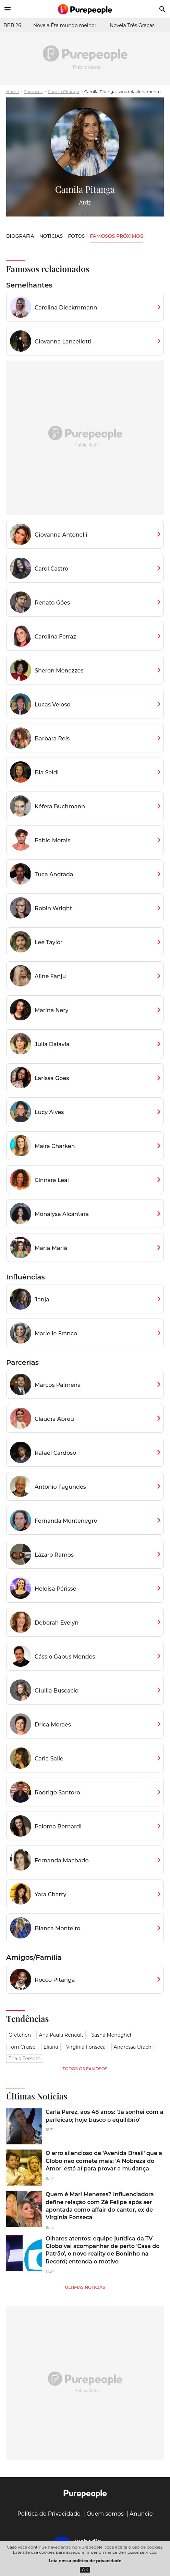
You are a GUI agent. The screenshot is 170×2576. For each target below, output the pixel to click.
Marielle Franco (56, 1333)
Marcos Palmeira (58, 1385)
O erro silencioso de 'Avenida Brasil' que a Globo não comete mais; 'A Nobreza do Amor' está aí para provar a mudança (104, 2161)
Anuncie (141, 2513)
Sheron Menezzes (59, 670)
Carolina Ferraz (55, 636)
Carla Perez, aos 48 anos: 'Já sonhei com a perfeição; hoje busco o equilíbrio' (104, 2116)
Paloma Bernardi (58, 1826)
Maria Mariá (51, 1248)
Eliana (51, 2047)
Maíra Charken (55, 1146)
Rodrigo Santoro (57, 1792)
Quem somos (105, 2513)
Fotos (76, 236)
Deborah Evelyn (56, 1622)
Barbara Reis (52, 738)
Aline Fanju (50, 976)
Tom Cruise (22, 2047)
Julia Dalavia (52, 1044)
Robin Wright (53, 908)
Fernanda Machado (62, 1860)
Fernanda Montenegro (66, 1521)
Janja (42, 1299)
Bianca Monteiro (58, 1928)
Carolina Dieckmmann (66, 307)
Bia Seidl (47, 772)
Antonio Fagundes (60, 1487)
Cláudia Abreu (54, 1419)
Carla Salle (49, 1758)
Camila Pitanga (63, 91)
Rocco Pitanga (55, 1980)
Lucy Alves (49, 1112)
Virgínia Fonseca (86, 2047)
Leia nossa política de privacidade (85, 2560)
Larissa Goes (52, 1078)
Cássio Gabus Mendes (65, 1656)
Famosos (33, 91)
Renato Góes (52, 602)
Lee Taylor (49, 942)
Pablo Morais (52, 840)
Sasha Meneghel (111, 2035)
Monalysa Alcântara (62, 1214)
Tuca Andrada (54, 874)
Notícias (51, 236)
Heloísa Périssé (55, 1588)
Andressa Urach (132, 2047)
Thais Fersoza (25, 2059)
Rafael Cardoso (55, 1453)
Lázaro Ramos (54, 1555)
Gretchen (20, 2035)
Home (12, 91)
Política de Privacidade (49, 2513)
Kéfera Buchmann (60, 806)
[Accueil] (85, 9)
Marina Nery (52, 1010)
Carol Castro (51, 568)
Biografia (20, 236)
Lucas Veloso (52, 704)
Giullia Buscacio (56, 1690)
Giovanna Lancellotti (63, 341)
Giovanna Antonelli (61, 534)
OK (85, 2569)
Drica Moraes (53, 1724)
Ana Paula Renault (61, 2035)
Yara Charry (50, 1894)
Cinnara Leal (52, 1180)
